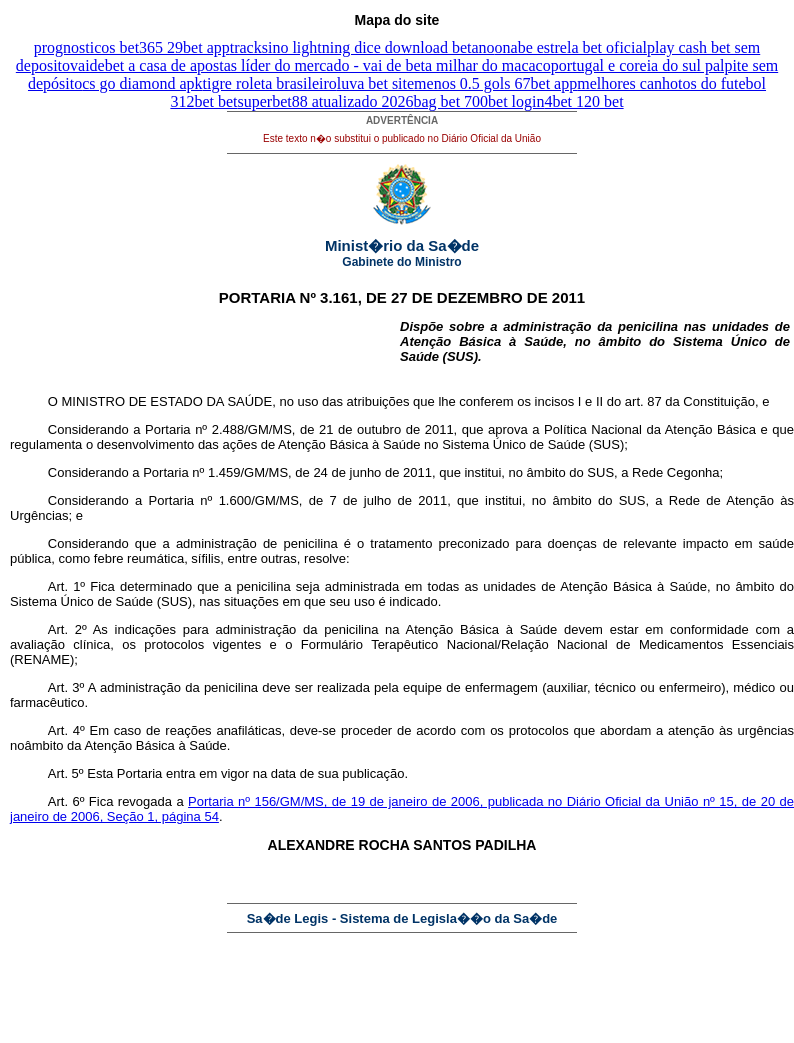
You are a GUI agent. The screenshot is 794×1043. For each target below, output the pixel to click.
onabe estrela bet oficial (571, 47)
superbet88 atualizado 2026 (325, 101)
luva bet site (375, 83)
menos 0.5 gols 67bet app (495, 83)
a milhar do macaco (488, 65)
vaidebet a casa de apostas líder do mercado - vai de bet (247, 65)
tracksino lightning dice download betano (362, 47)
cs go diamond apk (142, 83)
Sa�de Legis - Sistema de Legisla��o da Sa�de (402, 918)
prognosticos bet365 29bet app (132, 47)
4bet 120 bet (584, 101)
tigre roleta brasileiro (270, 83)
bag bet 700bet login (478, 101)
